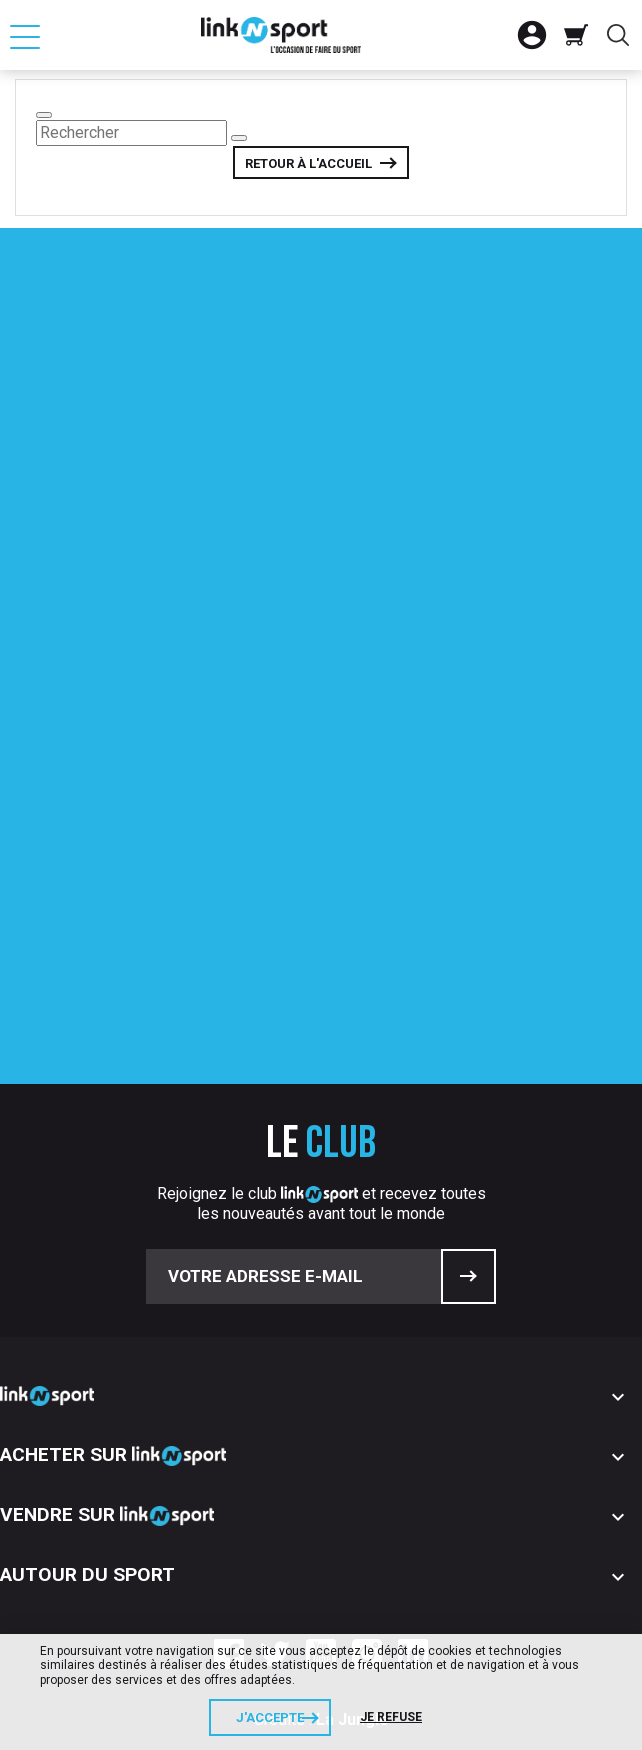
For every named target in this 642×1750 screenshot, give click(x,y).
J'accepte (270, 1717)
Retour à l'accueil (308, 163)
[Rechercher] (131, 133)
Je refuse (391, 1717)
